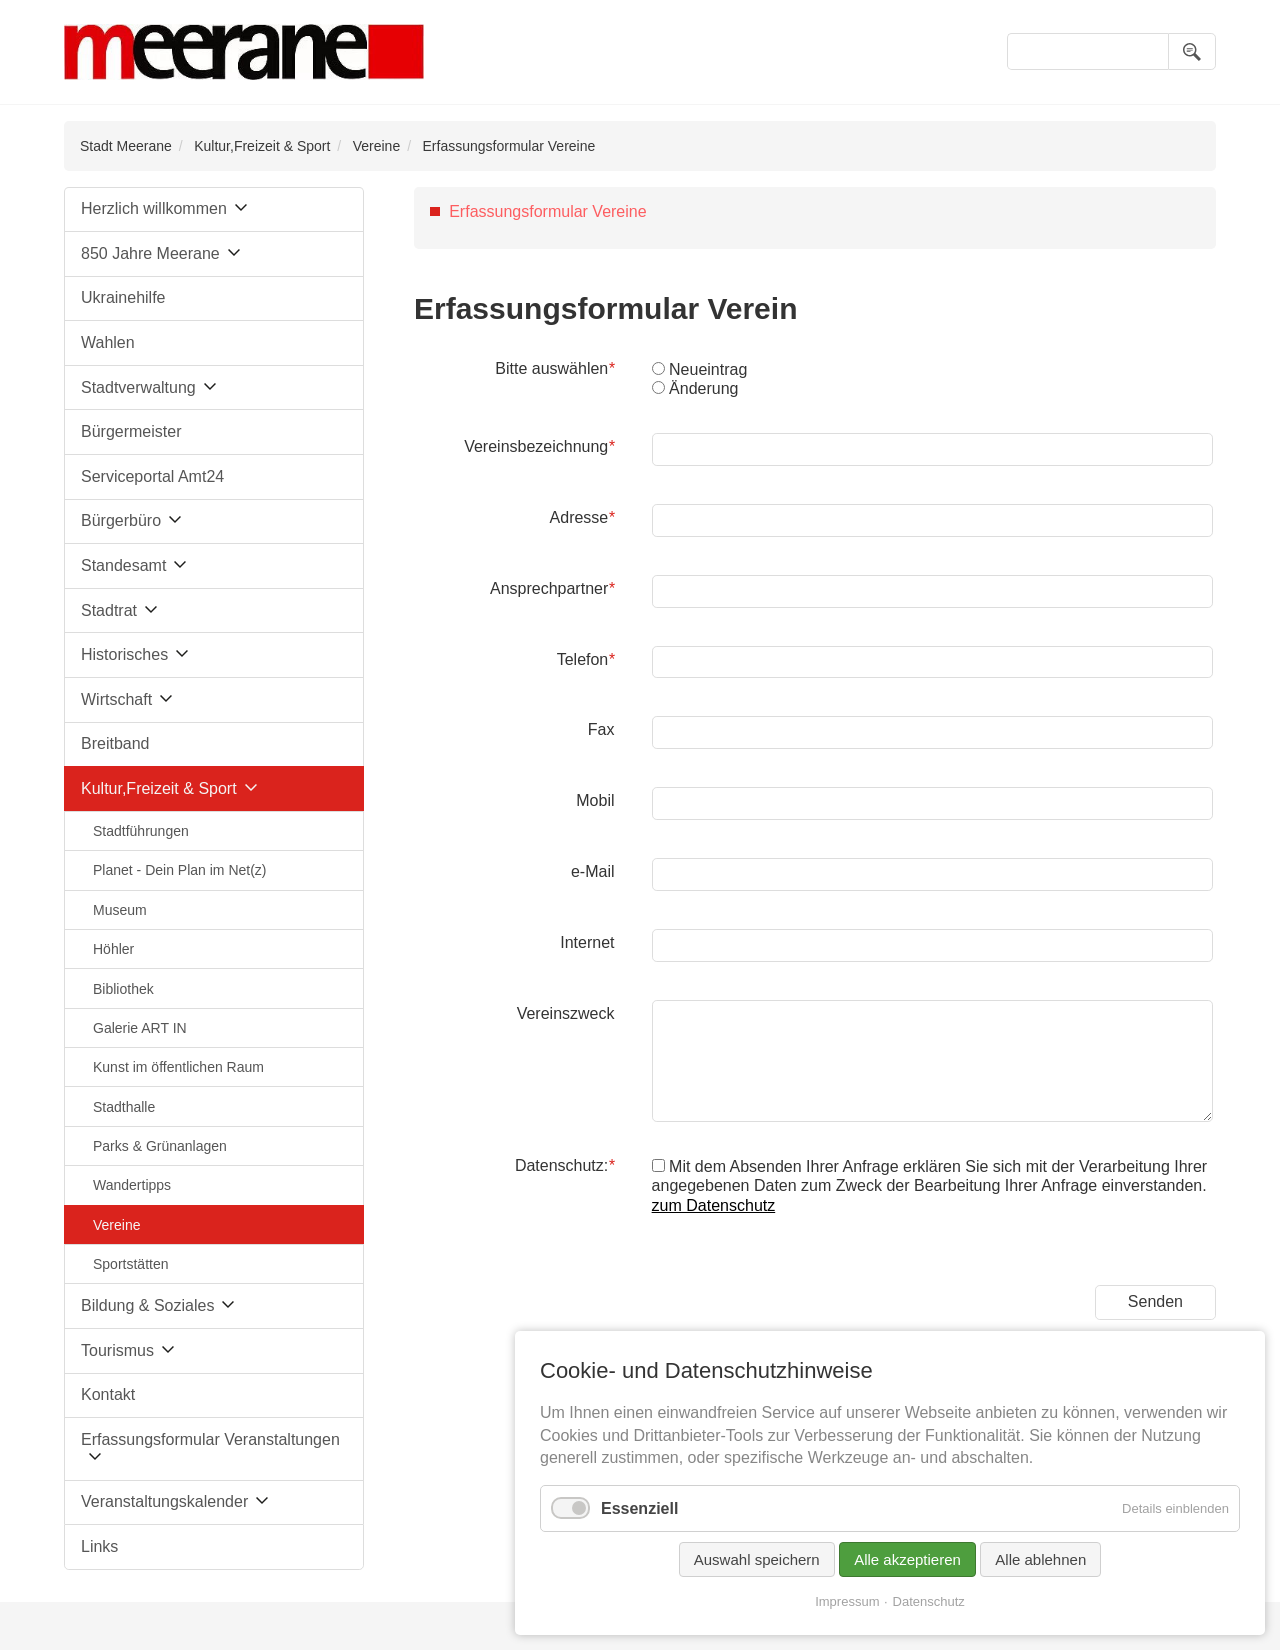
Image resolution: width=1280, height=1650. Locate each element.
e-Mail (593, 871)
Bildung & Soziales (147, 1305)
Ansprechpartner (552, 588)
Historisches (124, 654)
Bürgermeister (131, 431)
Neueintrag (708, 369)
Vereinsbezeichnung (538, 446)
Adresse (582, 517)
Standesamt (123, 565)
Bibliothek (123, 989)
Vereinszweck (566, 1013)
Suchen (1192, 51)
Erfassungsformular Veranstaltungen (210, 1439)
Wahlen (108, 342)
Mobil (595, 800)
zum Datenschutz (714, 1205)
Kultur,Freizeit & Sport (262, 146)
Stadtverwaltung (138, 387)
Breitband (115, 743)
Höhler (113, 949)
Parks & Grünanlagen (160, 1146)
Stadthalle (124, 1107)
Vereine (376, 146)
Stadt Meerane (126, 146)
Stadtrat (109, 610)
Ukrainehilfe (123, 297)
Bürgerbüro (121, 520)
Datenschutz (929, 1601)
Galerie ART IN (140, 1028)
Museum (120, 910)
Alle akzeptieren (907, 1559)
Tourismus (117, 1350)
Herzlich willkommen (154, 208)
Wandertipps (132, 1185)
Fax (601, 729)
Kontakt (108, 1394)
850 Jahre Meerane (150, 253)
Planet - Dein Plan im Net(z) (180, 870)
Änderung (703, 388)
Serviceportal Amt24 (152, 476)
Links (99, 1546)
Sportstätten (131, 1264)
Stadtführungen (141, 831)
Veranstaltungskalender (164, 1501)
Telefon (585, 659)
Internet (587, 942)
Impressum (847, 1601)
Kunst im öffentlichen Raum (178, 1067)
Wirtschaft (116, 699)
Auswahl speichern (757, 1559)
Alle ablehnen (1040, 1559)
